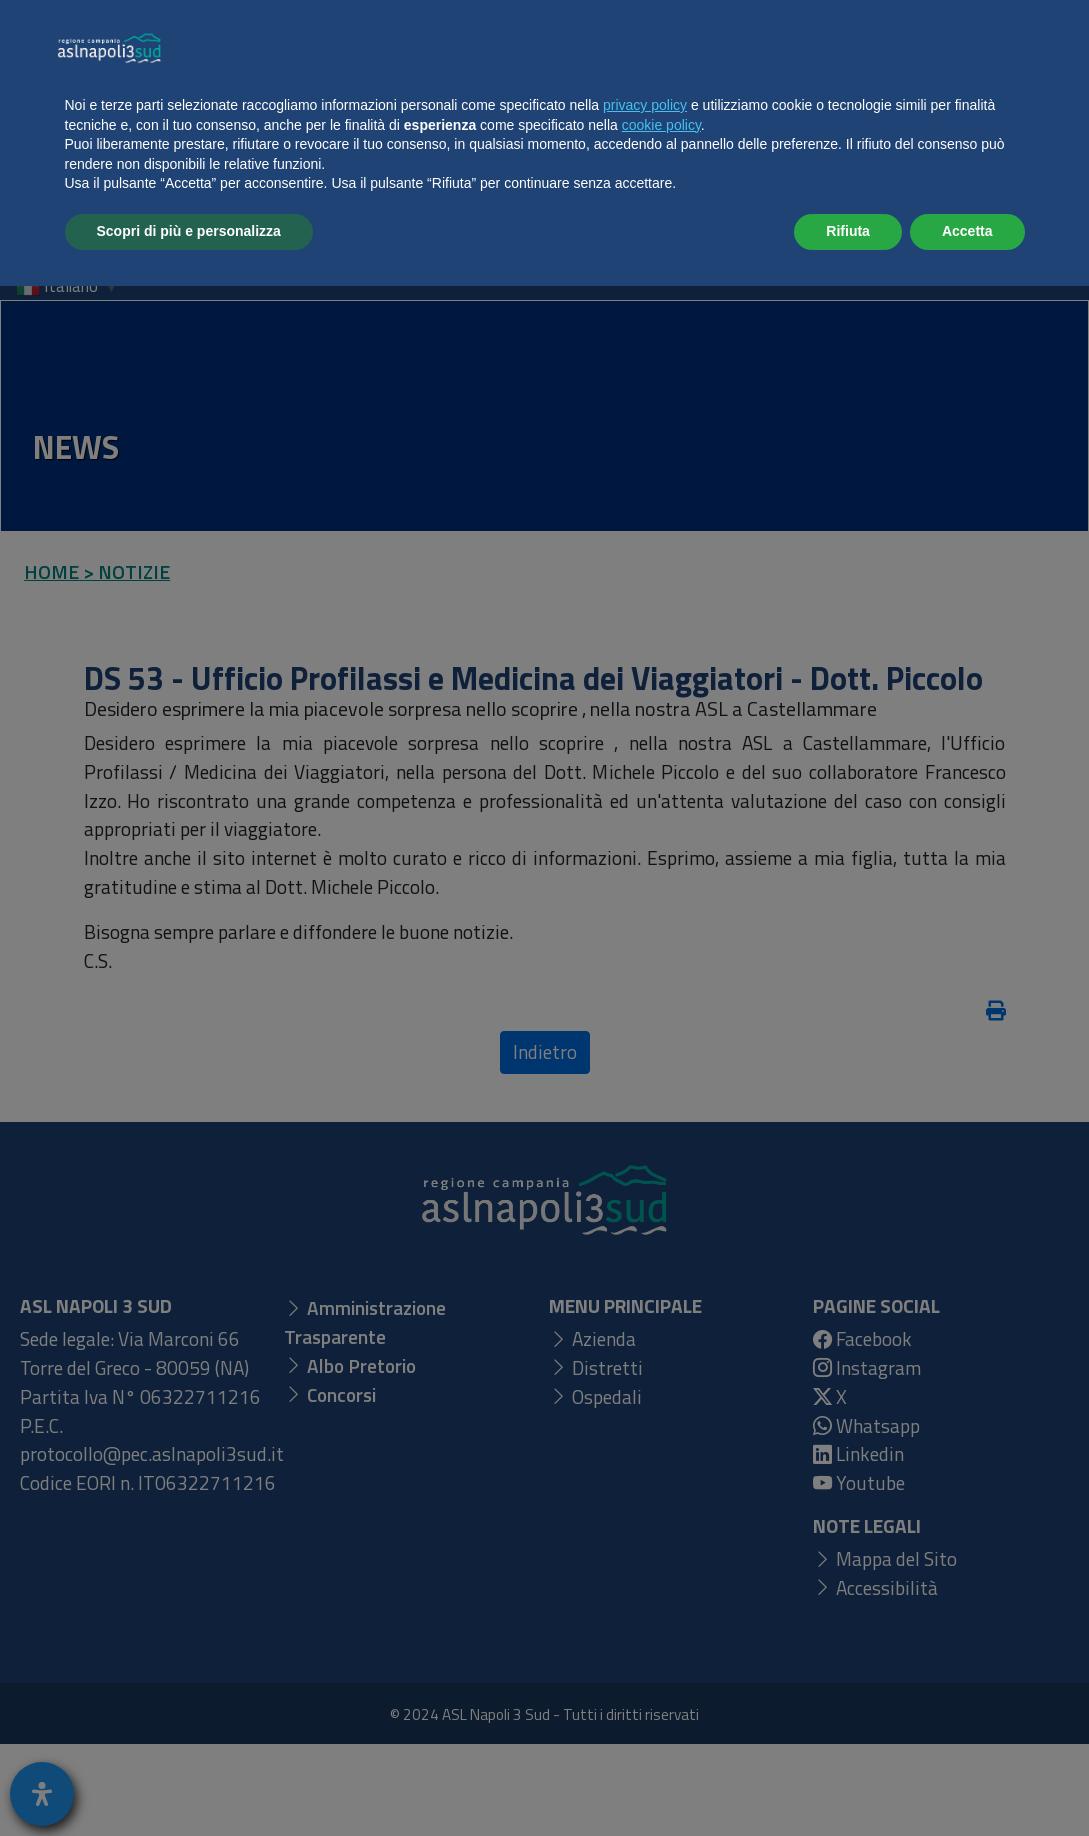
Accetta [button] (967, 1781)
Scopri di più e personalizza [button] (189, 1781)
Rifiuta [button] (848, 1781)
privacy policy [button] (645, 1655)
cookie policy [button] (661, 1675)
